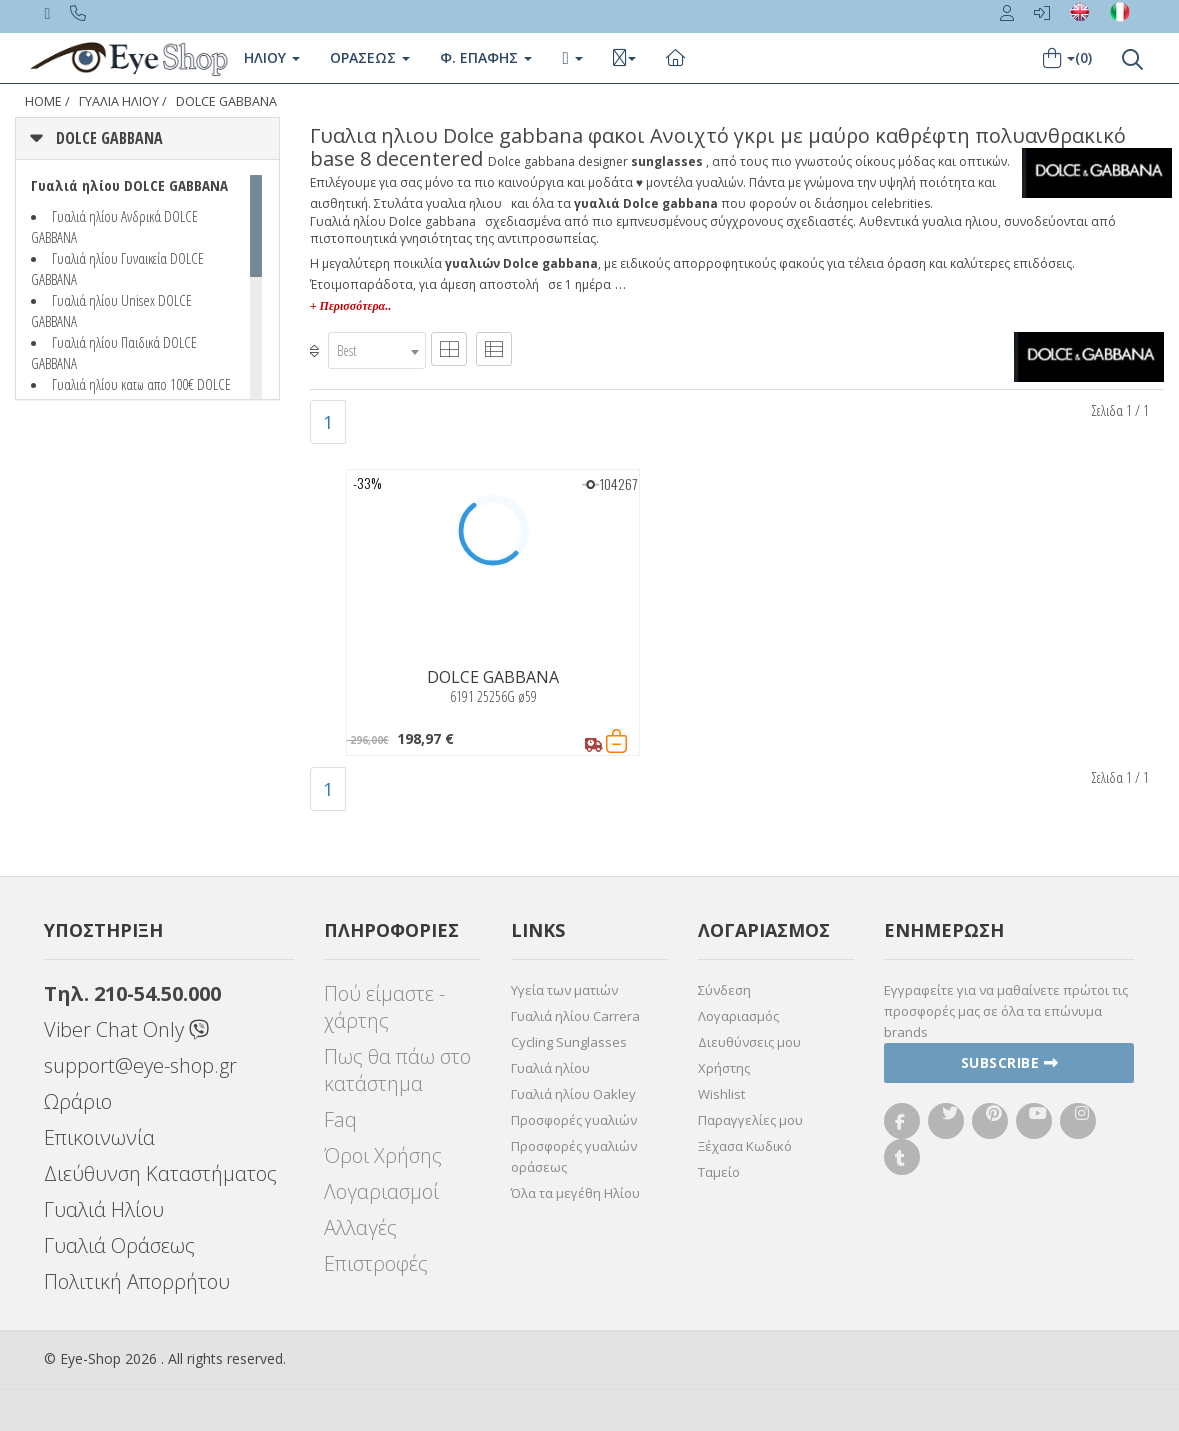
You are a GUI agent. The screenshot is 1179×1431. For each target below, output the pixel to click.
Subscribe (1010, 1062)
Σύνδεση (724, 990)
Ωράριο (78, 1101)
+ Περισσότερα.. (350, 306)
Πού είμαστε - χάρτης (384, 1007)
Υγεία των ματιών (564, 990)
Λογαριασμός (738, 1016)
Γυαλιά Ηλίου (104, 1209)
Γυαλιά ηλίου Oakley (573, 1094)
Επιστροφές (376, 1263)
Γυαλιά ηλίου (550, 1068)
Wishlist (721, 1094)
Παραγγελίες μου (750, 1120)
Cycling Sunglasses (569, 1042)
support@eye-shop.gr (140, 1065)
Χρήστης (724, 1068)
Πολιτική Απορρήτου (137, 1281)
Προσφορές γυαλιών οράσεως (574, 1156)
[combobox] (377, 350)
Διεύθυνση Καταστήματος (160, 1173)
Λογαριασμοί (381, 1191)
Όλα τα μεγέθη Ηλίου (575, 1193)
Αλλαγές (360, 1227)
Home (43, 101)
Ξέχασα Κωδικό (745, 1146)
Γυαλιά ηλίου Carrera (575, 1016)
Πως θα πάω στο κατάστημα (397, 1070)
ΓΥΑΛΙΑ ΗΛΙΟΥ (119, 101)
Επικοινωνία (99, 1137)
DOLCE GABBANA (226, 101)
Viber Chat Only (126, 1029)
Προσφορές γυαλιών (574, 1120)
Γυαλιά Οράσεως (119, 1245)
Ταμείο (719, 1172)
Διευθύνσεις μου (749, 1042)
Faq (340, 1119)
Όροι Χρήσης (383, 1155)
